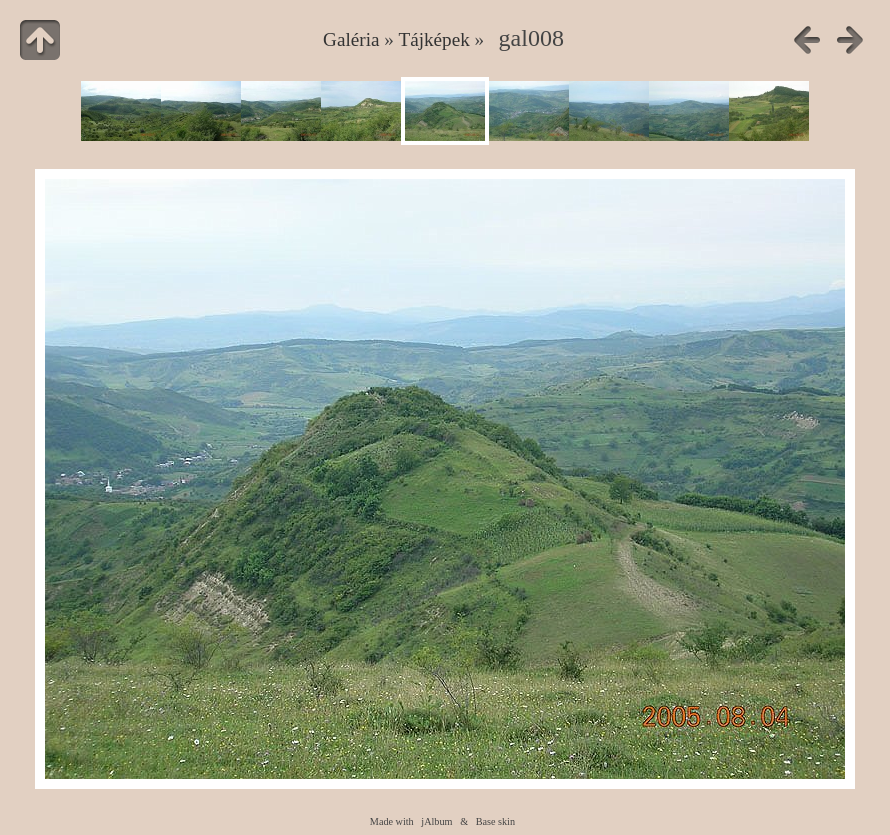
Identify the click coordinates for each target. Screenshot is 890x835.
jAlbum (436, 821)
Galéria (351, 39)
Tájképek (433, 39)
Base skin (495, 821)
